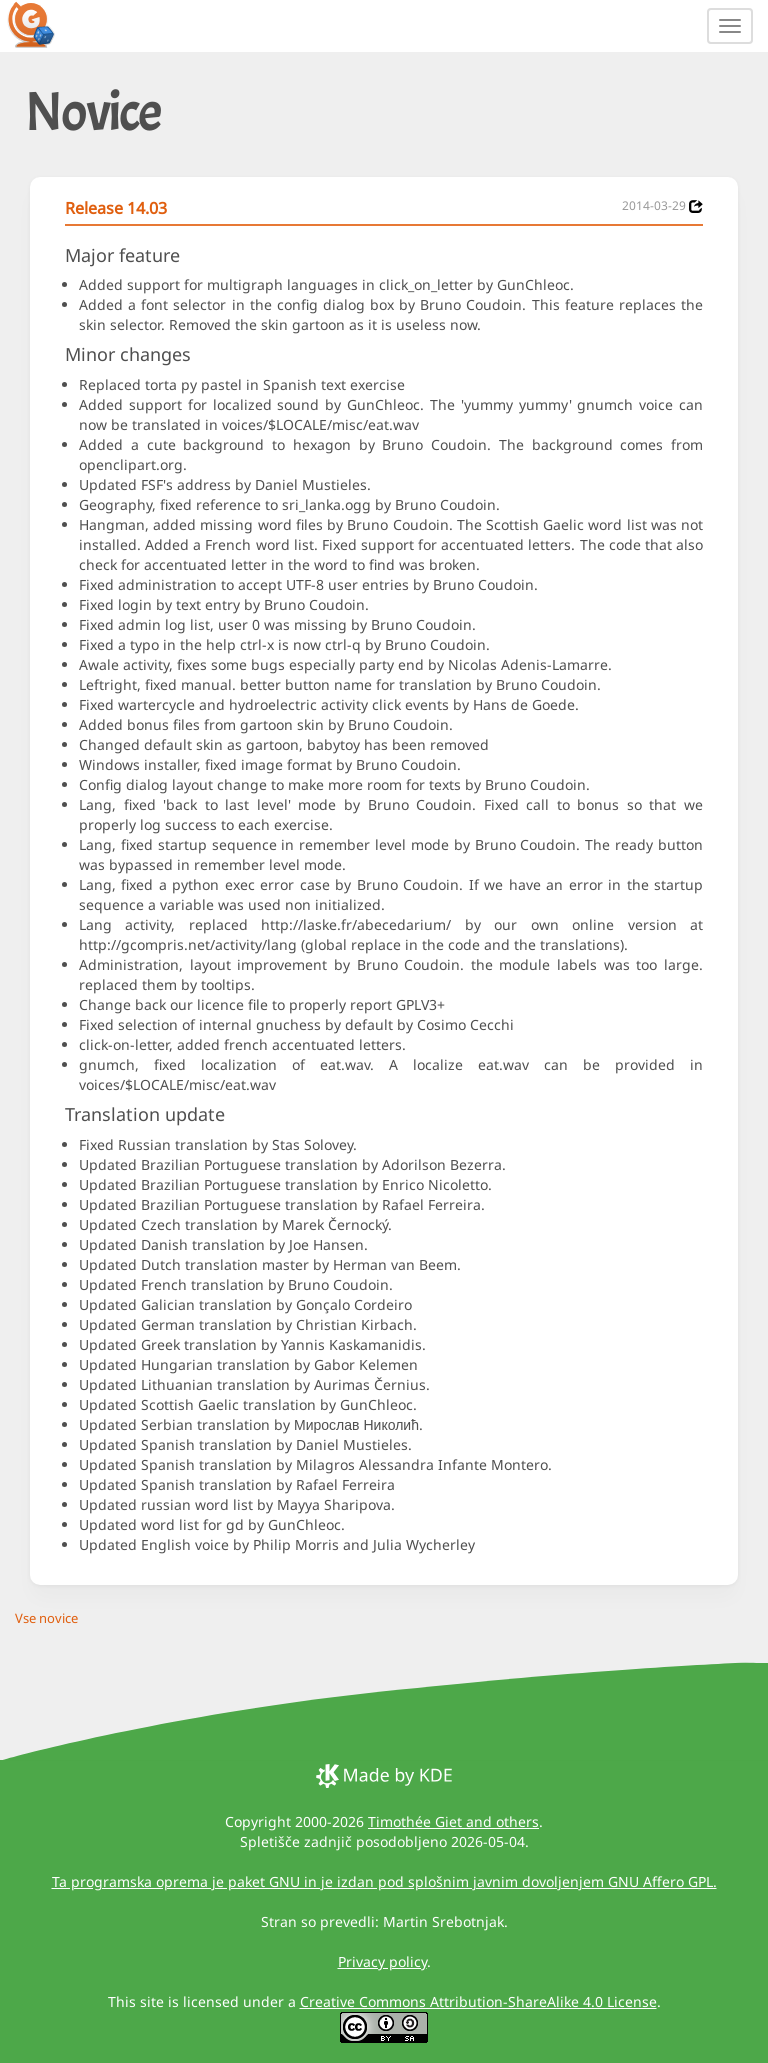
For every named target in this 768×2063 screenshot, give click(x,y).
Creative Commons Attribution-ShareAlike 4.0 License (478, 2001)
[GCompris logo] (43, 24)
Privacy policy (382, 1961)
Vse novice (46, 1618)
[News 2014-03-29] (696, 206)
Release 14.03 (116, 208)
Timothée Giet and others (453, 1821)
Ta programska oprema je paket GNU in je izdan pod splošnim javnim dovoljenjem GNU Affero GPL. (384, 1881)
